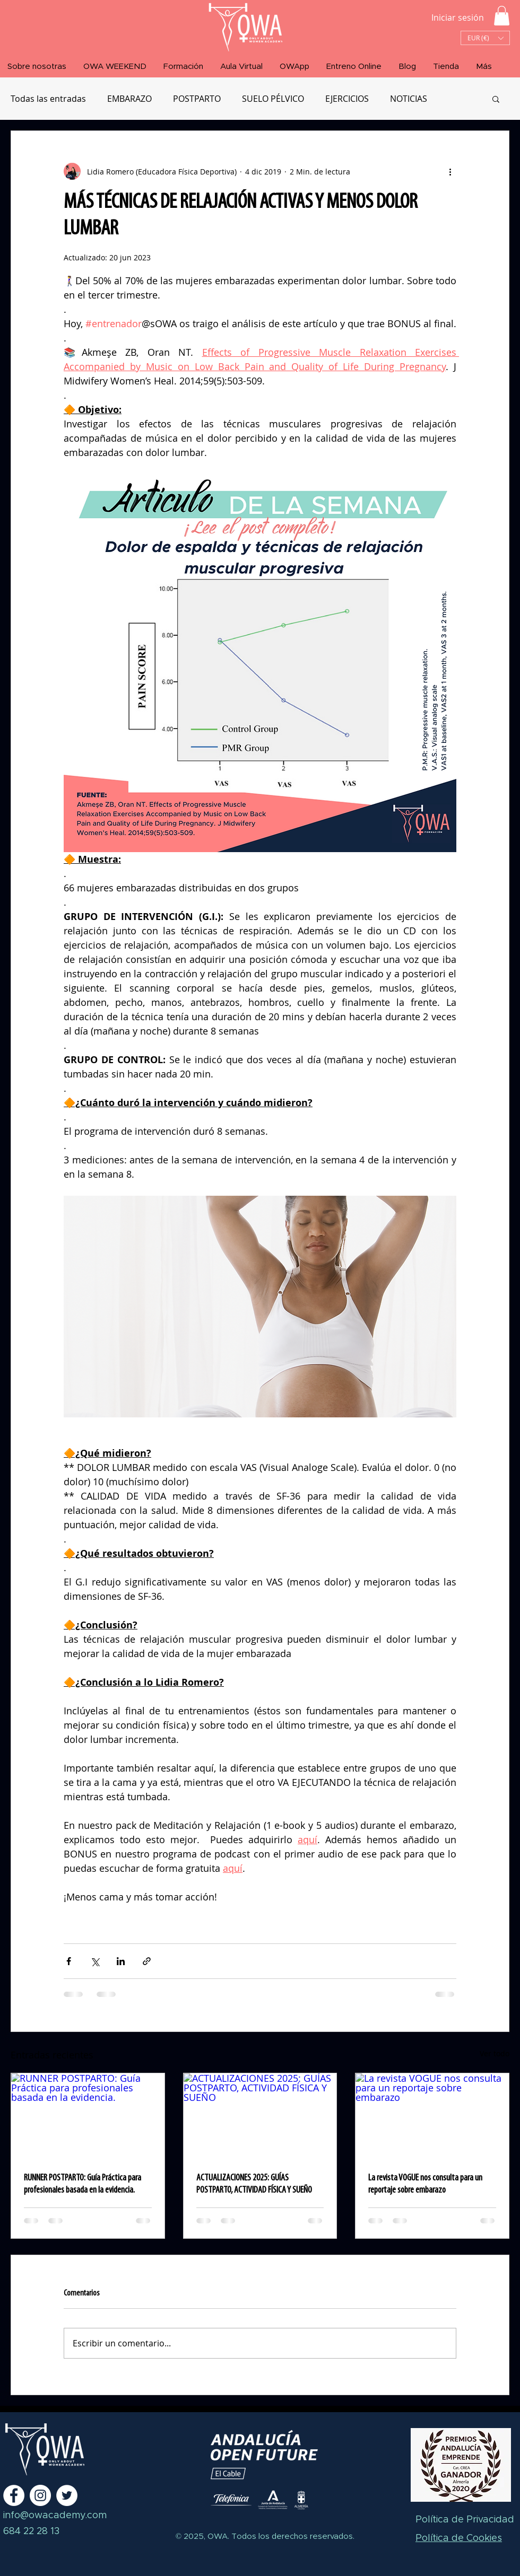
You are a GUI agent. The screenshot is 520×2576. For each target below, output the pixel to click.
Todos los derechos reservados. (291, 2536)
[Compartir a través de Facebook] (69, 1961)
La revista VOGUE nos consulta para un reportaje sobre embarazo (425, 2184)
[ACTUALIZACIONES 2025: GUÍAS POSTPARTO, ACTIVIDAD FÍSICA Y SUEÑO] (260, 2116)
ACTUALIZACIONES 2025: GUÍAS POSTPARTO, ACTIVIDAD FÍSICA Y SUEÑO (254, 2184)
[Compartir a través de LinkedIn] (121, 1961)
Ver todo (494, 2053)
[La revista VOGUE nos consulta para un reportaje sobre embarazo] (432, 2116)
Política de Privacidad (464, 2520)
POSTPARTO (197, 98)
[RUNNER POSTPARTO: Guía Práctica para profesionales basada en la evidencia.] (87, 2116)
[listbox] (485, 38)
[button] (501, 15)
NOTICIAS (408, 98)
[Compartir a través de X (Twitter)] (95, 1961)
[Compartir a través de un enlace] (147, 1961)
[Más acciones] (450, 171)
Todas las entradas (48, 98)
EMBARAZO (129, 98)
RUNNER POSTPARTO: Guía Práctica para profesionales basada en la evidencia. (82, 2184)
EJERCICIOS (347, 98)
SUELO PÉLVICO (273, 98)
